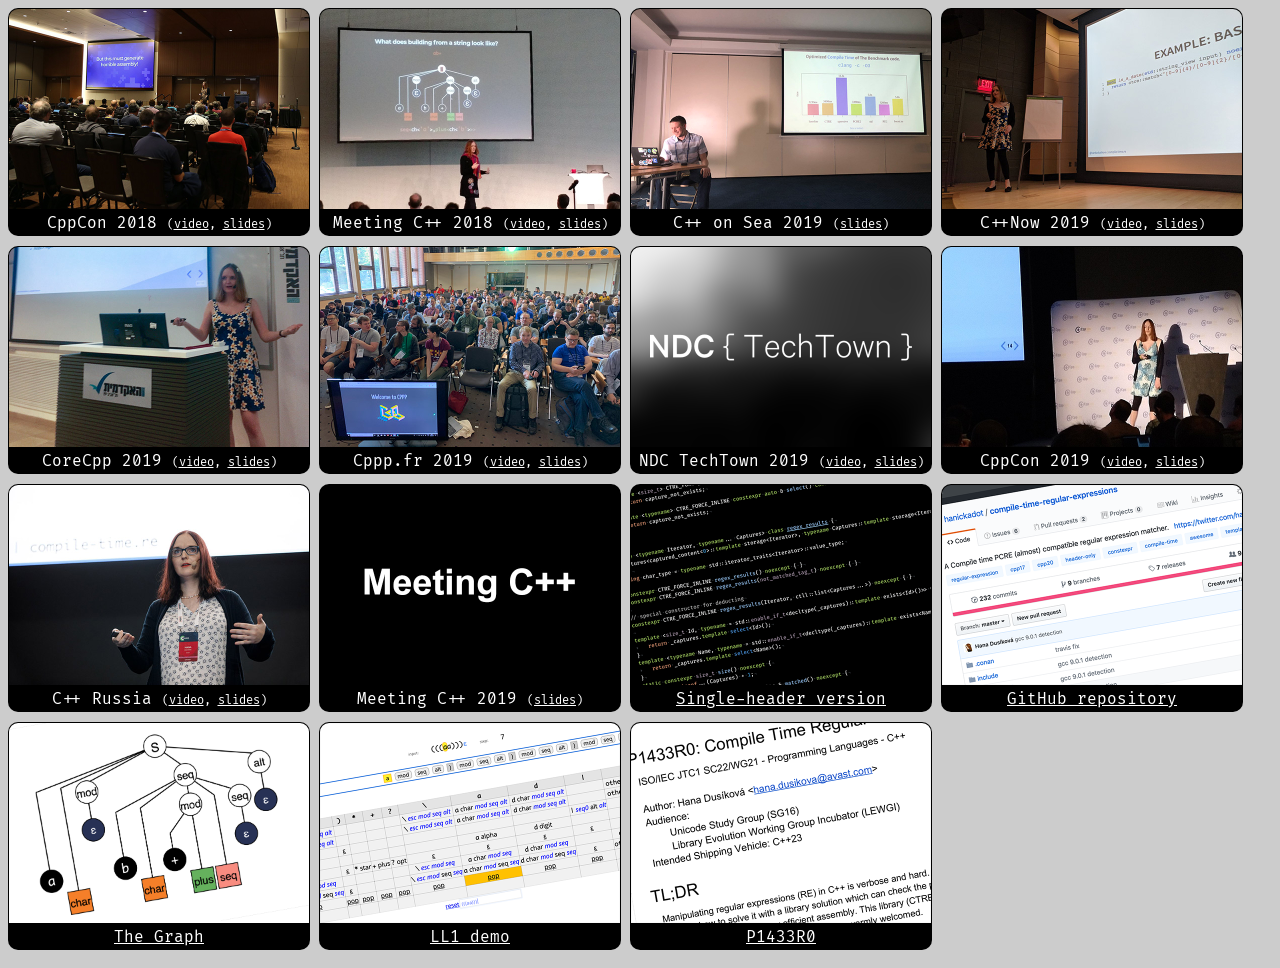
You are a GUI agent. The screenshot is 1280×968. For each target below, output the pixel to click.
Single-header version (781, 698)
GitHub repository (1092, 698)
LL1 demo (470, 936)
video (191, 224)
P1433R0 (781, 936)
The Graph (159, 936)
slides (244, 224)
